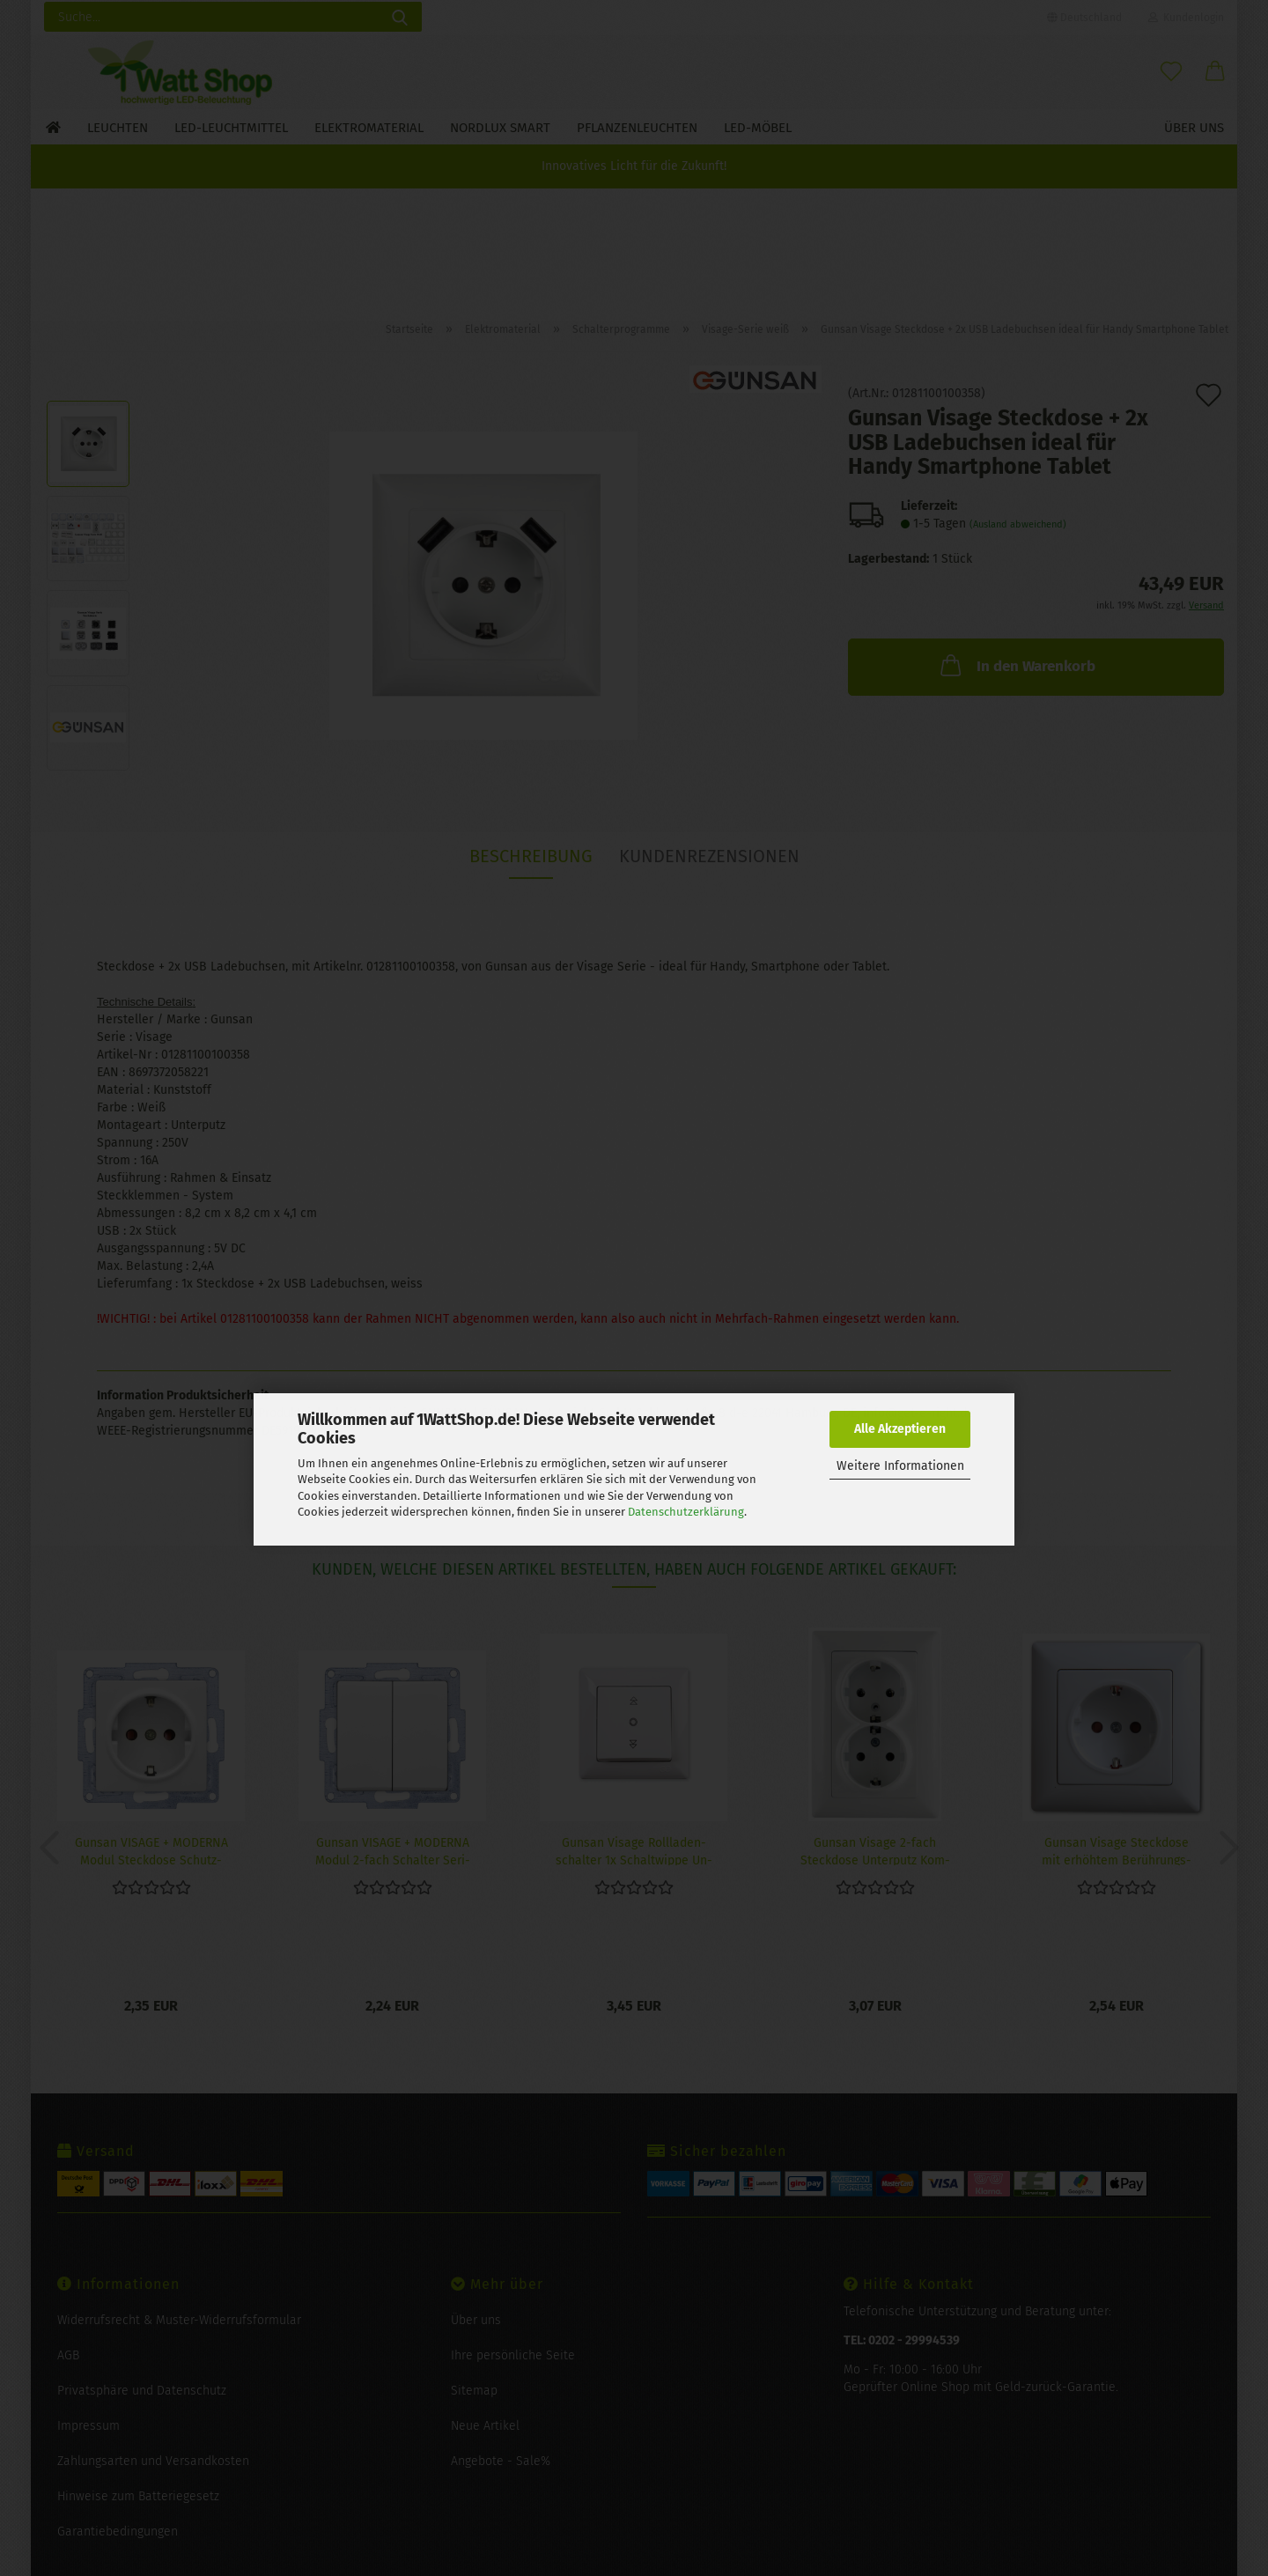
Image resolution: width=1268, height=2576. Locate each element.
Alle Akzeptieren (900, 1428)
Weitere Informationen (900, 1465)
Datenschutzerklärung (686, 1511)
